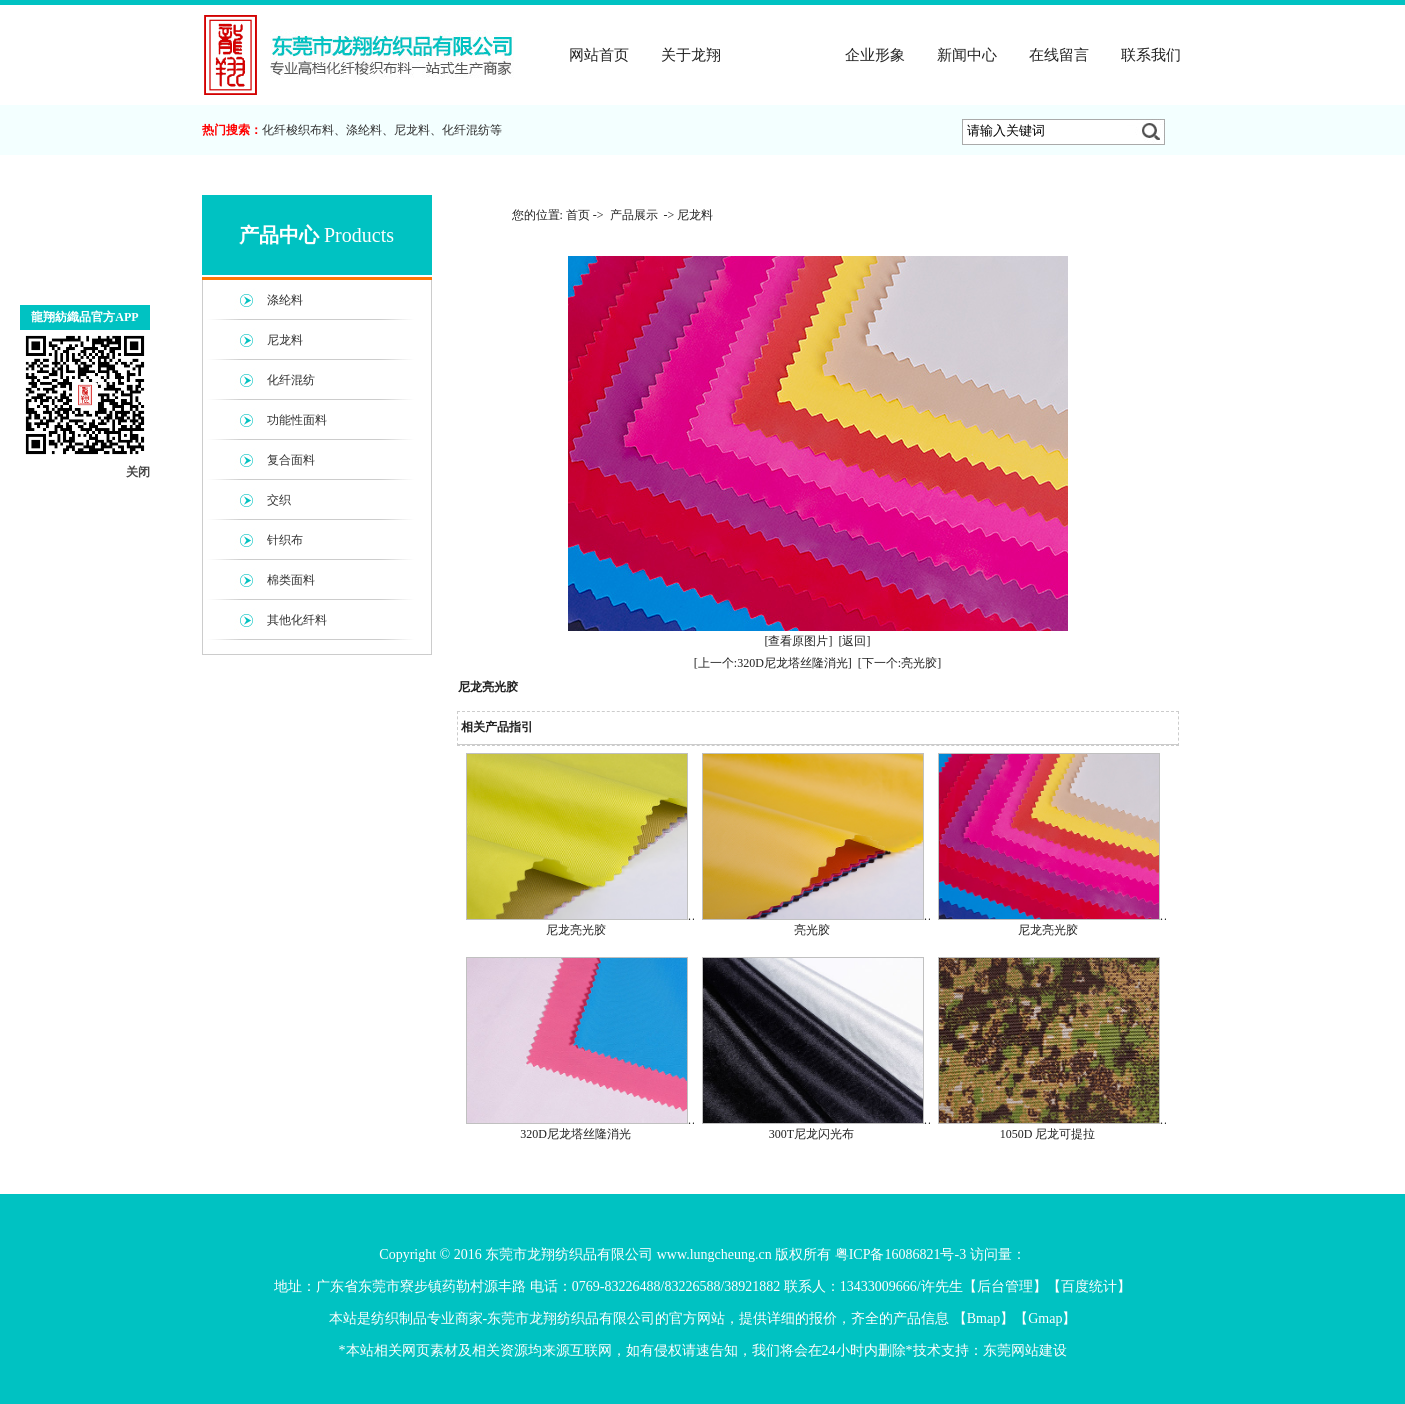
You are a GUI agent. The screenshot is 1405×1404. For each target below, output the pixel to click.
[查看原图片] (799, 641)
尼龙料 (412, 130)
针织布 (285, 540)
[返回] (855, 641)
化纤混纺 (466, 130)
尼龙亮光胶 (576, 930)
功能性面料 (297, 420)
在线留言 (1059, 55)
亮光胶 (812, 930)
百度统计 (1089, 1286)
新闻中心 (967, 55)
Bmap (983, 1318)
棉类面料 (291, 580)
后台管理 (1005, 1286)
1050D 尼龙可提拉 (1048, 1134)
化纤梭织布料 (298, 130)
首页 (578, 215)
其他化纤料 (297, 620)
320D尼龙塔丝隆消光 (575, 1134)
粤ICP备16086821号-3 (900, 1254)
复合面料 (291, 460)
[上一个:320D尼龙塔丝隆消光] (773, 663)
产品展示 (783, 55)
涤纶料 (364, 130)
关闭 (138, 472)
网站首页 (599, 55)
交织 (279, 500)
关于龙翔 (691, 55)
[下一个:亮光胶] (899, 663)
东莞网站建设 (1025, 1350)
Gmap (1045, 1318)
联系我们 (1151, 55)
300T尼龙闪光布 (811, 1134)
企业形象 (875, 55)
